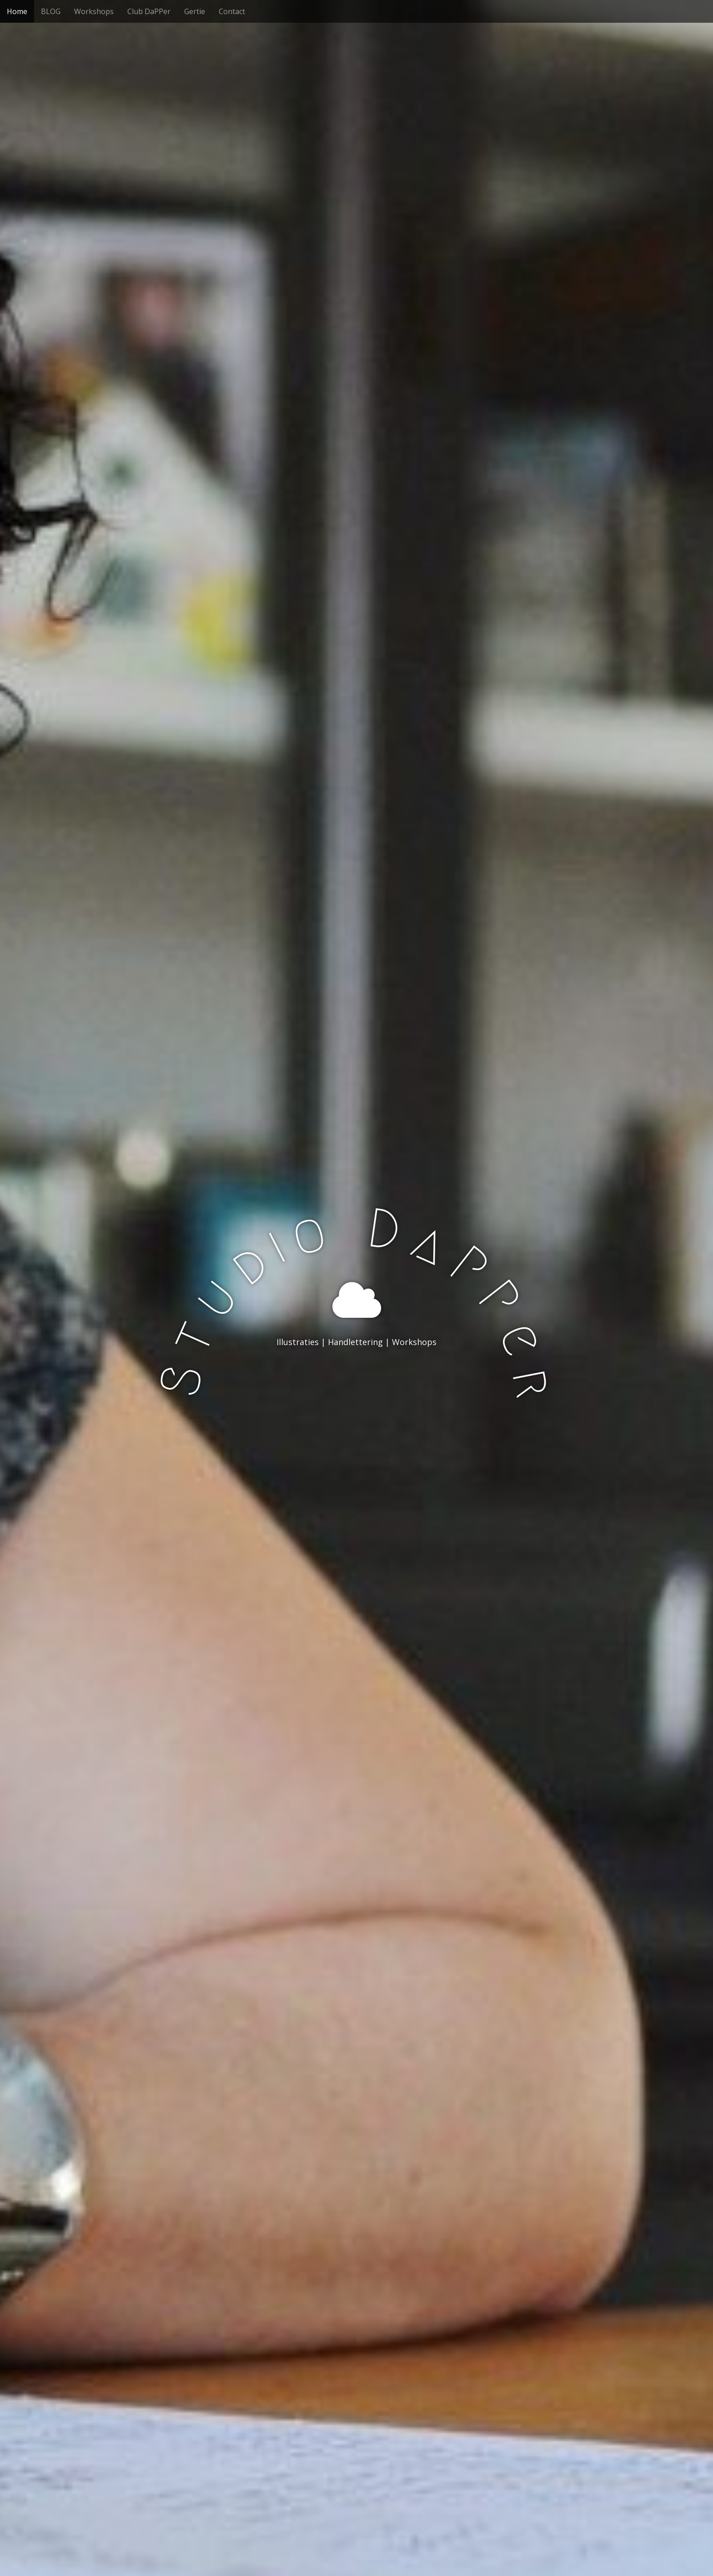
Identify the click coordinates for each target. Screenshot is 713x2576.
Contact (232, 11)
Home (17, 11)
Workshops (94, 11)
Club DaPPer (149, 11)
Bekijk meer (356, 1379)
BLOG (50, 11)
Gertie (194, 11)
